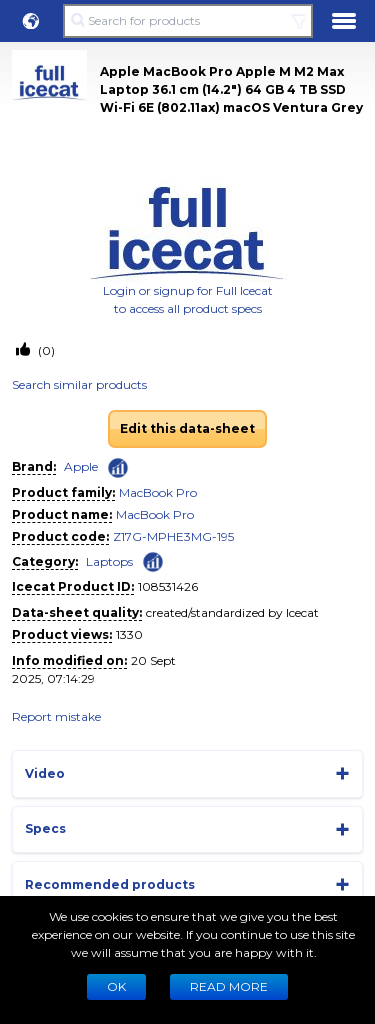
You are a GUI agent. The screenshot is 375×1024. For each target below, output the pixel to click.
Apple (81, 466)
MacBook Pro (158, 492)
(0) (45, 350)
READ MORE (229, 986)
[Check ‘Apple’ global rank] (118, 468)
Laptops (109, 561)
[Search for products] (187, 21)
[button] (31, 21)
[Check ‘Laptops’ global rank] (153, 560)
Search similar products (79, 384)
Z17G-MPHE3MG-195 (173, 536)
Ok (116, 986)
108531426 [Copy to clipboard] (168, 586)
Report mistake (56, 716)
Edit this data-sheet (187, 428)
